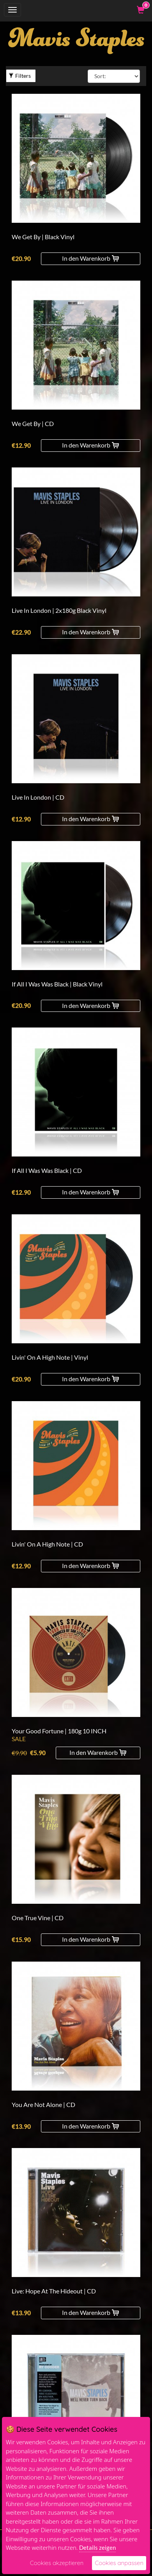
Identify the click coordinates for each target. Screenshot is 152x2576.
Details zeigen (97, 2547)
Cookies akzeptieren (57, 2563)
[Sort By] (114, 76)
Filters (20, 75)
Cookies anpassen (119, 2563)
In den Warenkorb (90, 258)
